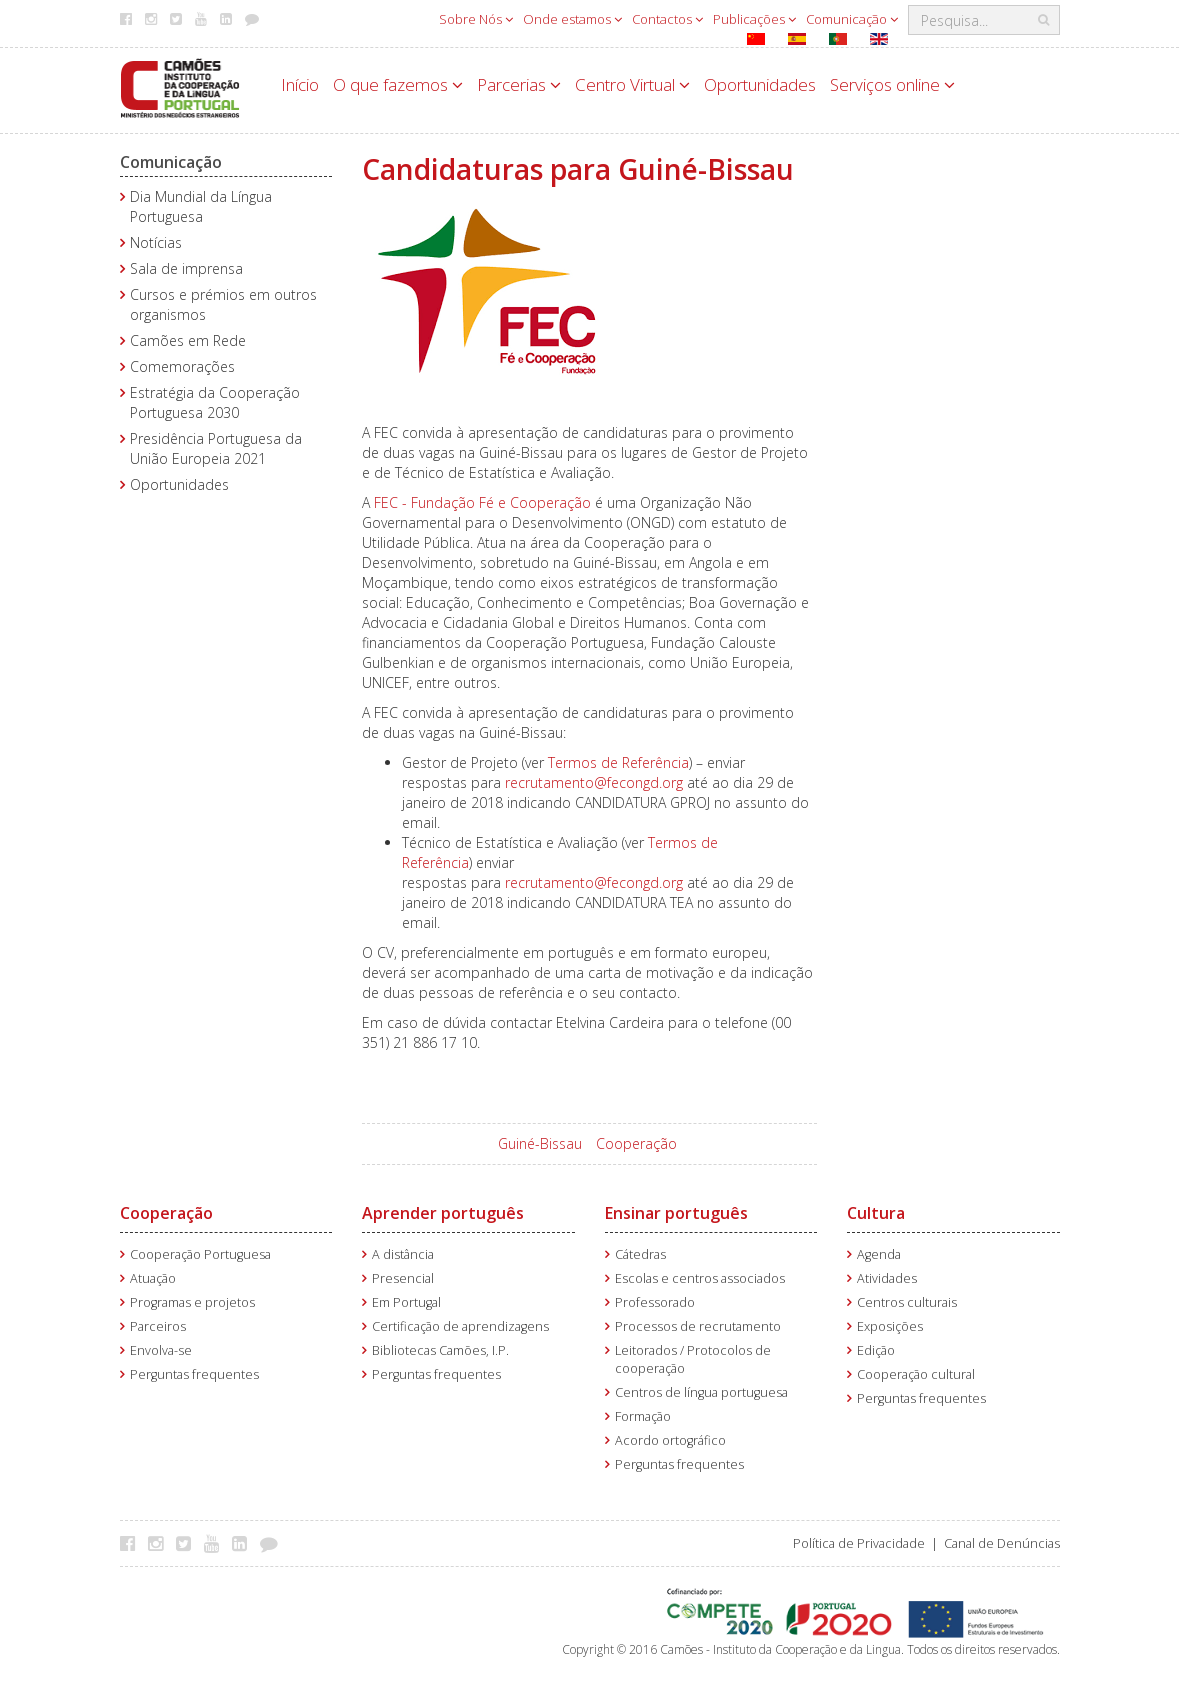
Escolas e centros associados (700, 1278)
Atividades (887, 1278)
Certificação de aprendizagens (460, 1326)
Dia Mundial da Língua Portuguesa (201, 206)
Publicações (754, 19)
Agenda (879, 1254)
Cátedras (640, 1254)
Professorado (655, 1302)
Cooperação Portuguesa (200, 1254)
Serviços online (892, 84)
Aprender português (443, 1213)
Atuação (153, 1278)
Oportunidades (760, 84)
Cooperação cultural (916, 1374)
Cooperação (636, 1143)
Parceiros (158, 1326)
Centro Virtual (632, 84)
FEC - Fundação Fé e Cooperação (482, 502)
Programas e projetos (192, 1302)
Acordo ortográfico (670, 1440)
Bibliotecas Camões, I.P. (440, 1350)
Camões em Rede (188, 340)
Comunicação (852, 19)
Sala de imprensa (186, 268)
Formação (643, 1416)
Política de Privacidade (859, 1543)
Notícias (156, 242)
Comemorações (182, 366)
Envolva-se (161, 1350)
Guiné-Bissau (540, 1143)
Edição (876, 1350)
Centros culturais (907, 1302)
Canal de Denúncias (1002, 1543)
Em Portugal (406, 1302)
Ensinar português (676, 1213)
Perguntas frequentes (194, 1374)
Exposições (890, 1326)
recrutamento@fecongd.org (594, 782)
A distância (403, 1254)
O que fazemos (398, 84)
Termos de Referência (618, 762)
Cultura (876, 1213)
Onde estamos (572, 19)
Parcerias (519, 84)
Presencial (403, 1278)
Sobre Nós (476, 19)
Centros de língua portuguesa (701, 1392)
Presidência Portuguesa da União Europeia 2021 (216, 448)
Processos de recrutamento (698, 1326)
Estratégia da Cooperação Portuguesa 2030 (215, 402)
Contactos (667, 19)
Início (300, 84)
